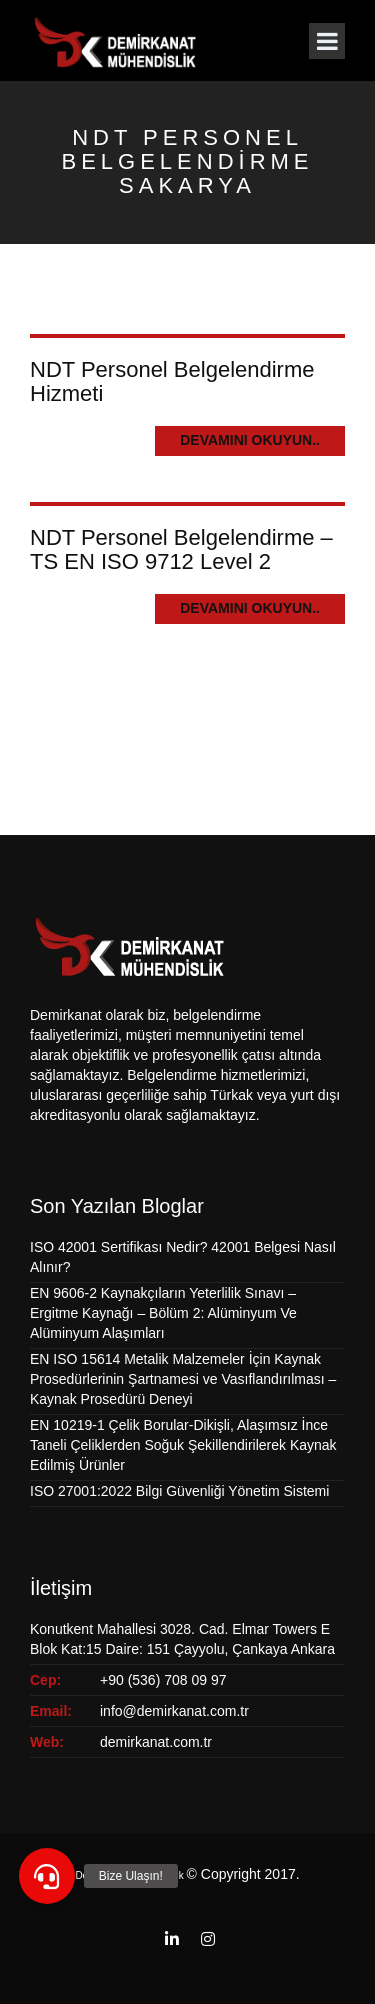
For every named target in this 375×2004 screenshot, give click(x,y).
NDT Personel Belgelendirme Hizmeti (172, 381)
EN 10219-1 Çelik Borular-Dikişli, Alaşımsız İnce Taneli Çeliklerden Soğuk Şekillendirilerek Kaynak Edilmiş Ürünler (183, 1445)
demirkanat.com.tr (156, 1742)
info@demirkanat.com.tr (174, 1711)
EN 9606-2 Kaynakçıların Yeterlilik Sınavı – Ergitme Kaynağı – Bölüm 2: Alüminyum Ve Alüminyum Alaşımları (163, 1313)
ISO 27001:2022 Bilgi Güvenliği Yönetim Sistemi (179, 1491)
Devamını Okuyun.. (250, 440)
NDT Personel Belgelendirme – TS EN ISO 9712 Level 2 (181, 549)
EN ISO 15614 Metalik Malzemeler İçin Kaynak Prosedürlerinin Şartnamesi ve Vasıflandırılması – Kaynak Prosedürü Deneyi (183, 1379)
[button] (47, 1876)
